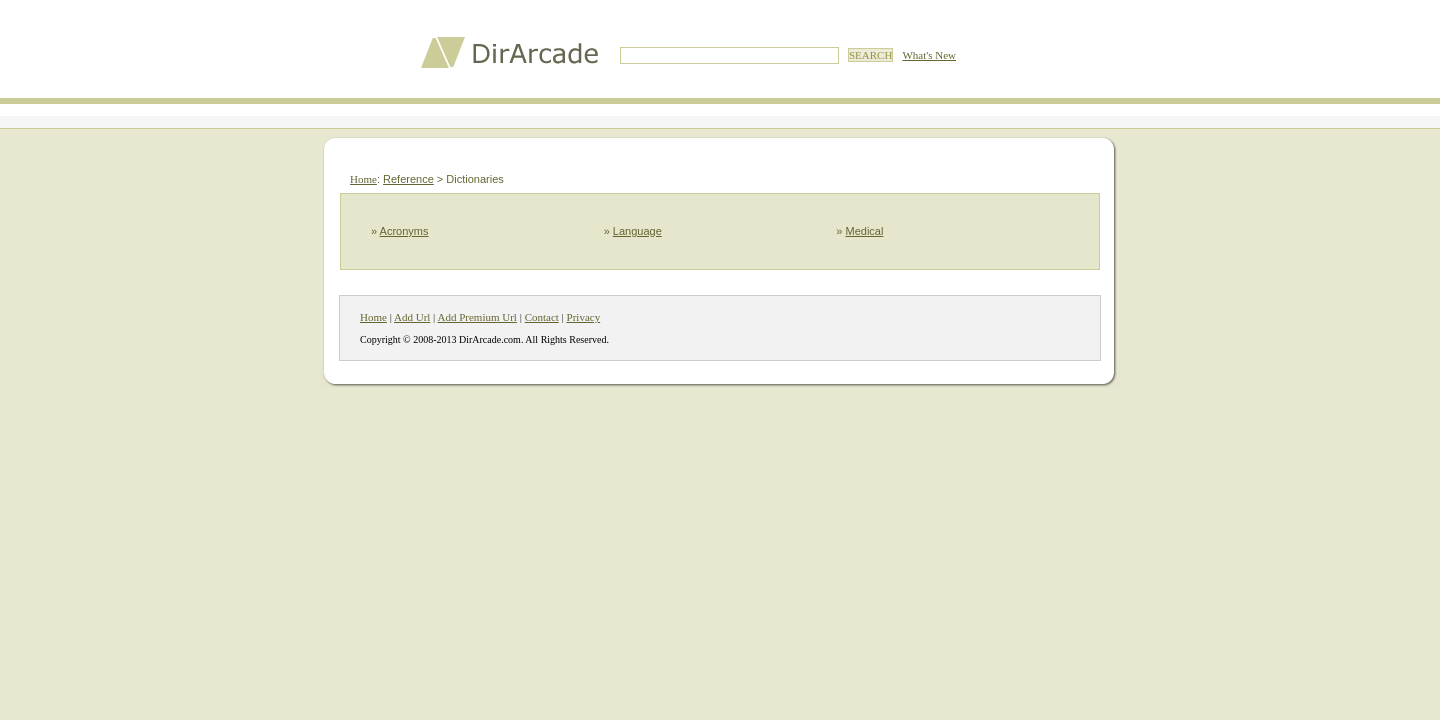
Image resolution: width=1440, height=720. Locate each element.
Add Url (412, 317)
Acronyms (404, 231)
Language (637, 231)
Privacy (584, 317)
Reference (408, 179)
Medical (865, 231)
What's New (929, 55)
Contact (542, 317)
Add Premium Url (476, 317)
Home (363, 179)
